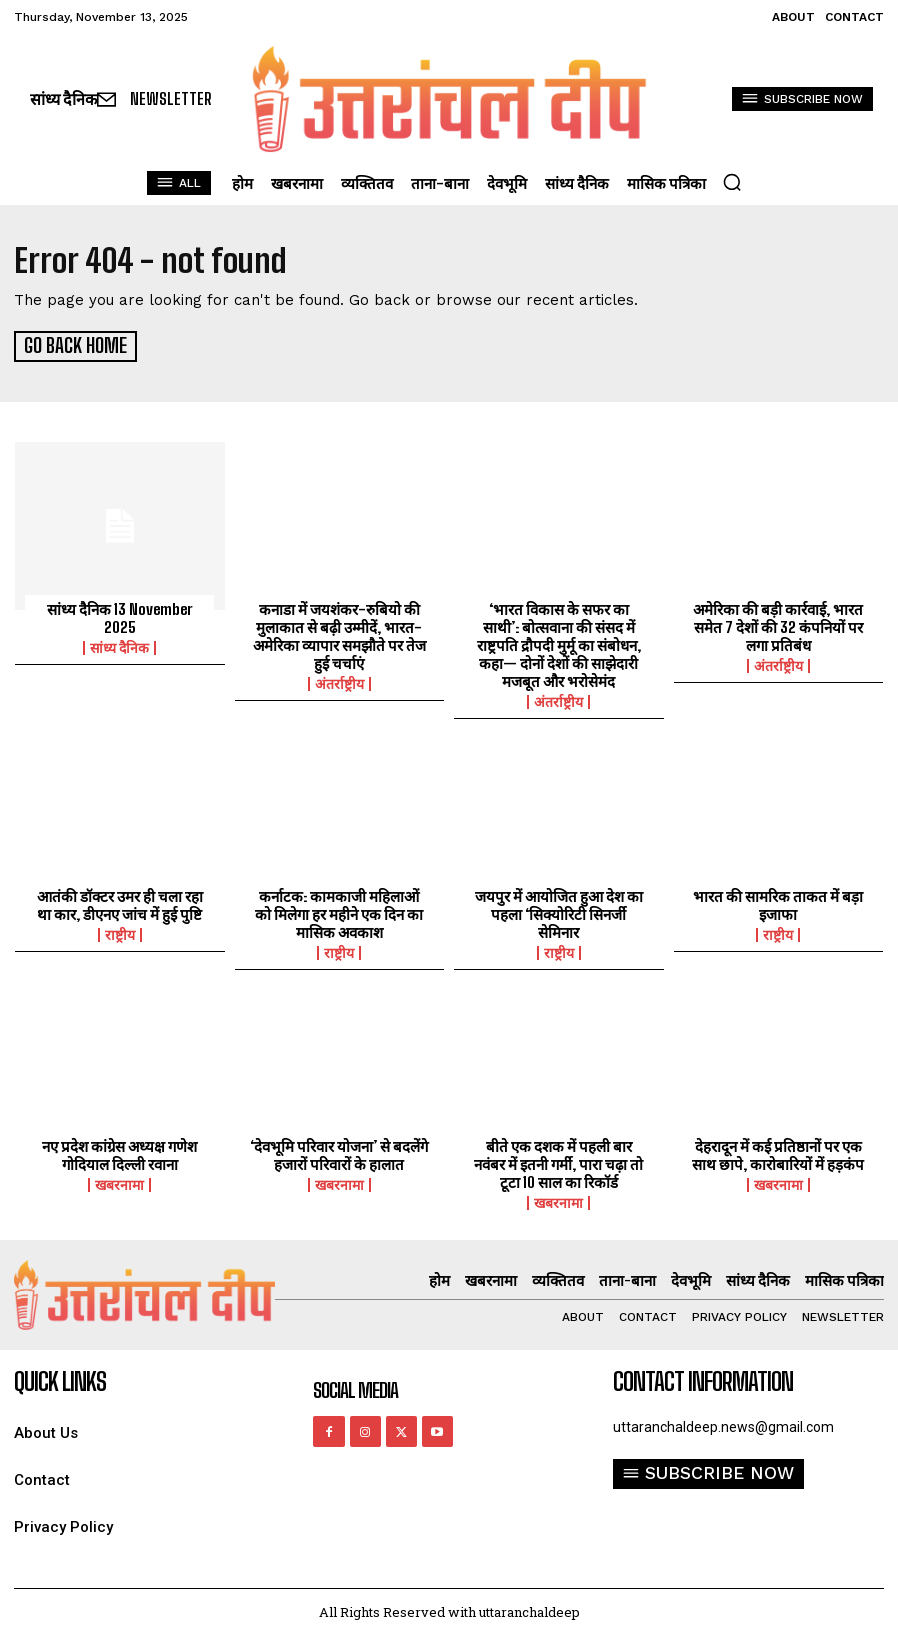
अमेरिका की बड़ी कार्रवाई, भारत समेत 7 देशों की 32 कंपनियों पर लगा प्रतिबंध (778, 624)
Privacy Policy (63, 1524)
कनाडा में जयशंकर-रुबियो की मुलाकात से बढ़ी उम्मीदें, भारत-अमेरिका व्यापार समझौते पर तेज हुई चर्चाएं (339, 633)
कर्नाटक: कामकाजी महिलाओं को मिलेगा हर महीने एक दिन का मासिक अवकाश (339, 911)
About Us (46, 1430)
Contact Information (703, 1379)
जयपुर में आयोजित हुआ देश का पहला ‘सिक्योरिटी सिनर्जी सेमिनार (559, 911)
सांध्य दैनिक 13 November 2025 (119, 615)
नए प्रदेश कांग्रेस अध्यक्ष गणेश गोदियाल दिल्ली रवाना (119, 1152)
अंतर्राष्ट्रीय (339, 681)
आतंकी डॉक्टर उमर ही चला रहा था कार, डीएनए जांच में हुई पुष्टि (120, 902)
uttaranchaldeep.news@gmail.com (723, 1424)
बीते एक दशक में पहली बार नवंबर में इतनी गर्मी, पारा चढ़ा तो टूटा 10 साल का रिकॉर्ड (558, 1161)
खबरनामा (119, 1182)
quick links (60, 1379)
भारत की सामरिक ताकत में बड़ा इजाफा (778, 902)
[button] (732, 182)
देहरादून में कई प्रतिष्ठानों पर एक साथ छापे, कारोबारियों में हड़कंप (778, 1152)
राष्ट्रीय (120, 932)
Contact (42, 1477)
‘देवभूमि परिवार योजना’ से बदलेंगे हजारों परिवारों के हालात (339, 1152)
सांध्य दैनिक (119, 645)
